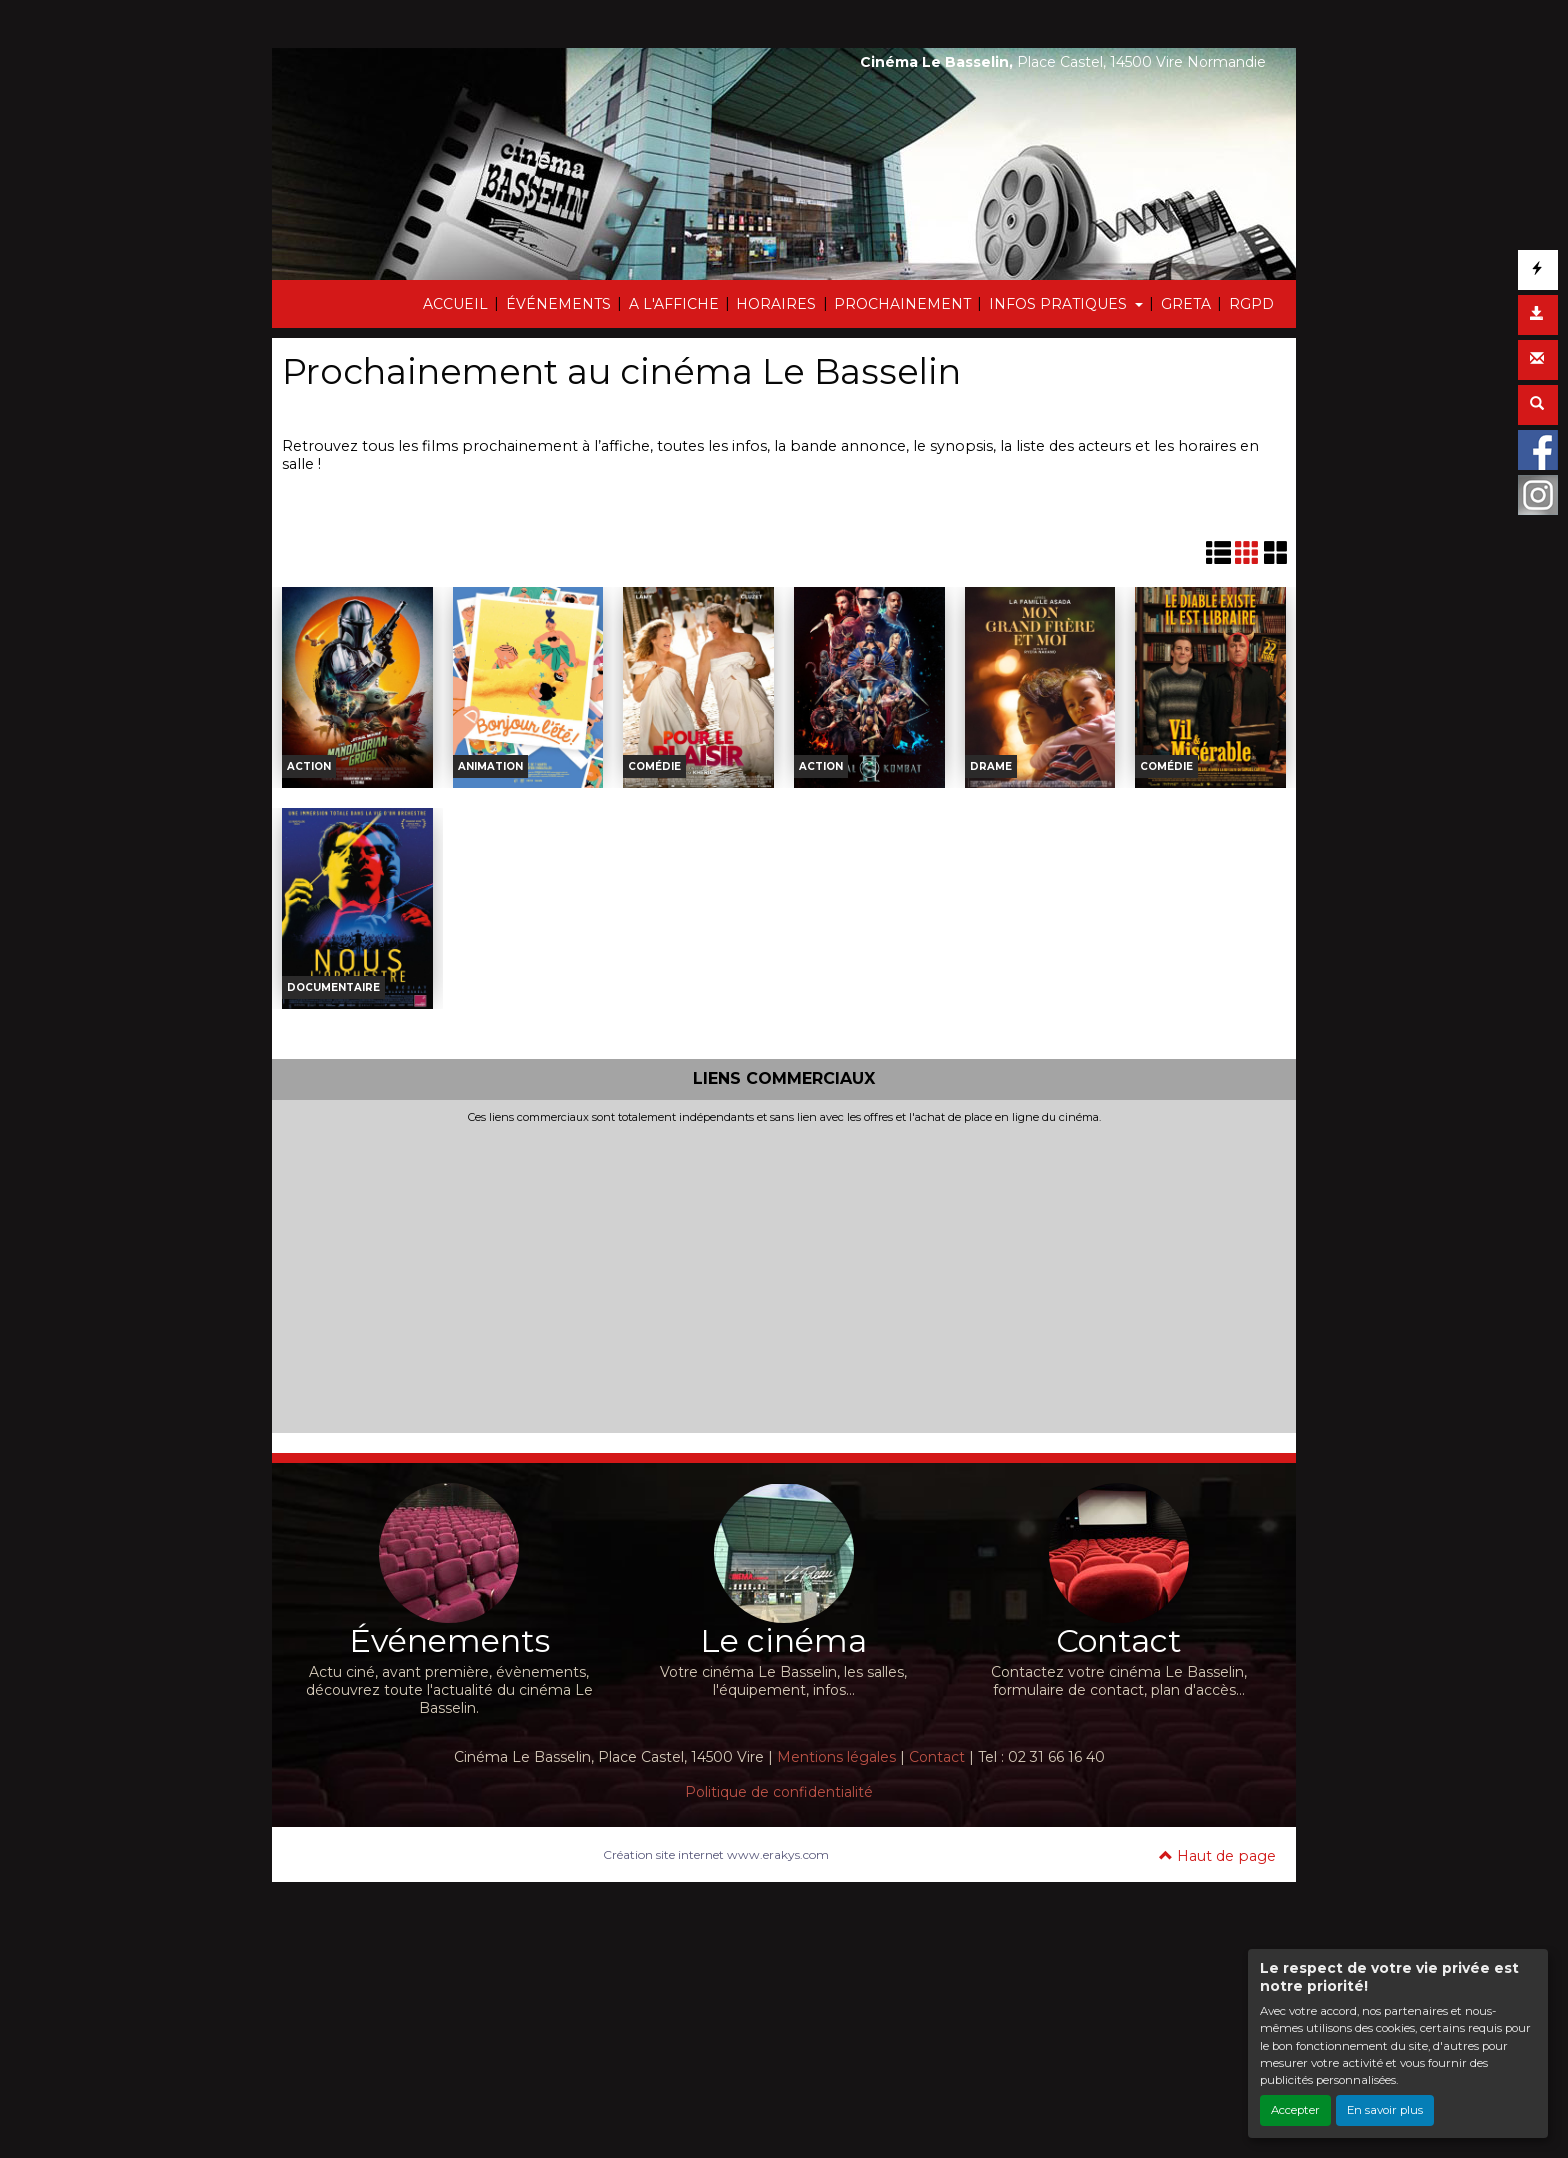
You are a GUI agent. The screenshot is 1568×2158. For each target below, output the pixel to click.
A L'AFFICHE (674, 304)
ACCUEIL (455, 304)
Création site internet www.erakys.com (716, 1854)
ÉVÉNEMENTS (558, 304)
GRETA (1186, 304)
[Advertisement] (784, 1274)
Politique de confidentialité (779, 1792)
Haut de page (1217, 1856)
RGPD (1251, 304)
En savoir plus (1385, 2110)
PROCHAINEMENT (902, 304)
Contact (937, 1757)
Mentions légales (836, 1757)
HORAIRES (776, 304)
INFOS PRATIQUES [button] (1060, 304)
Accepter (1295, 2110)
